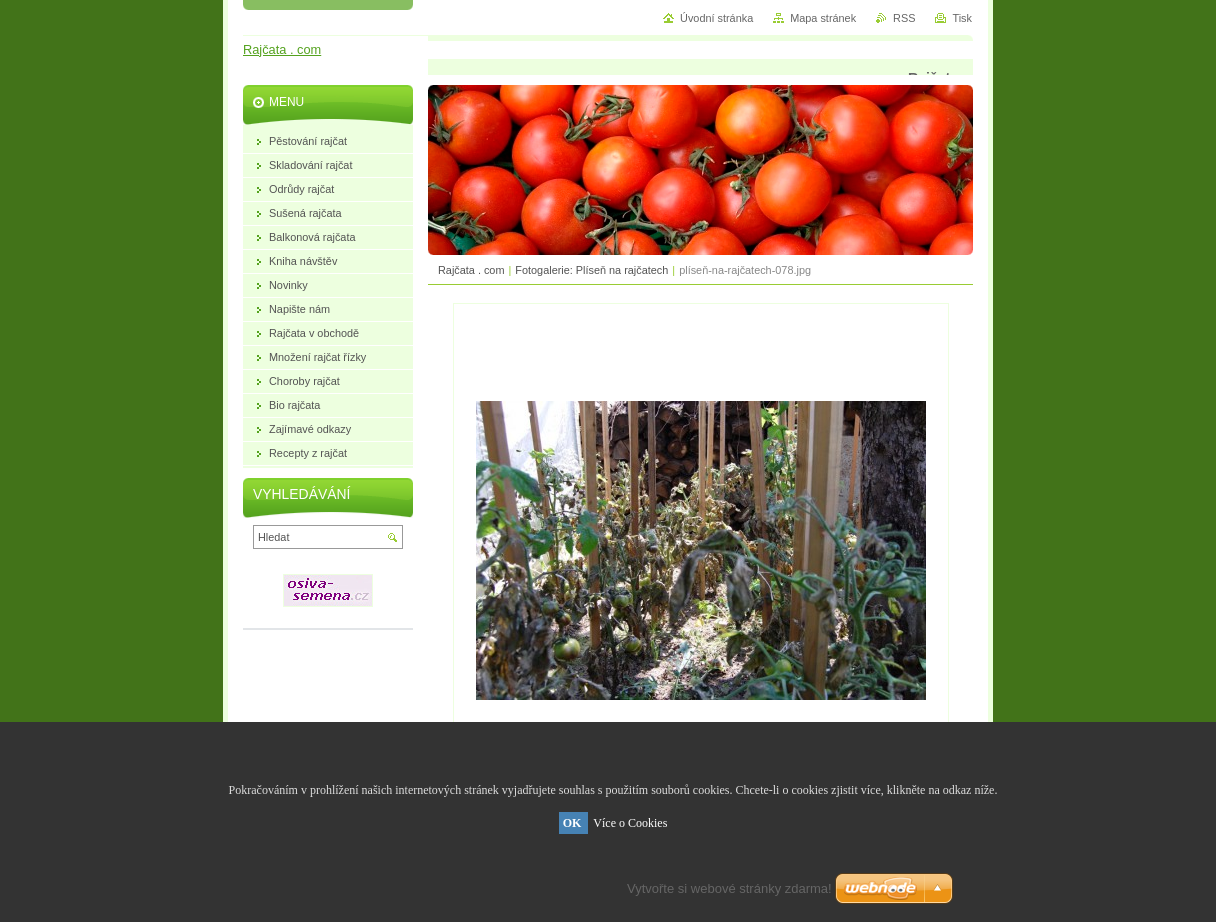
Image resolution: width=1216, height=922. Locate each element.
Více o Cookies (630, 823)
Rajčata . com (471, 270)
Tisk (962, 18)
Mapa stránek (823, 18)
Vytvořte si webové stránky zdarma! (729, 888)
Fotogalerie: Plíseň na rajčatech (591, 270)
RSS (904, 18)
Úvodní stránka (716, 18)
